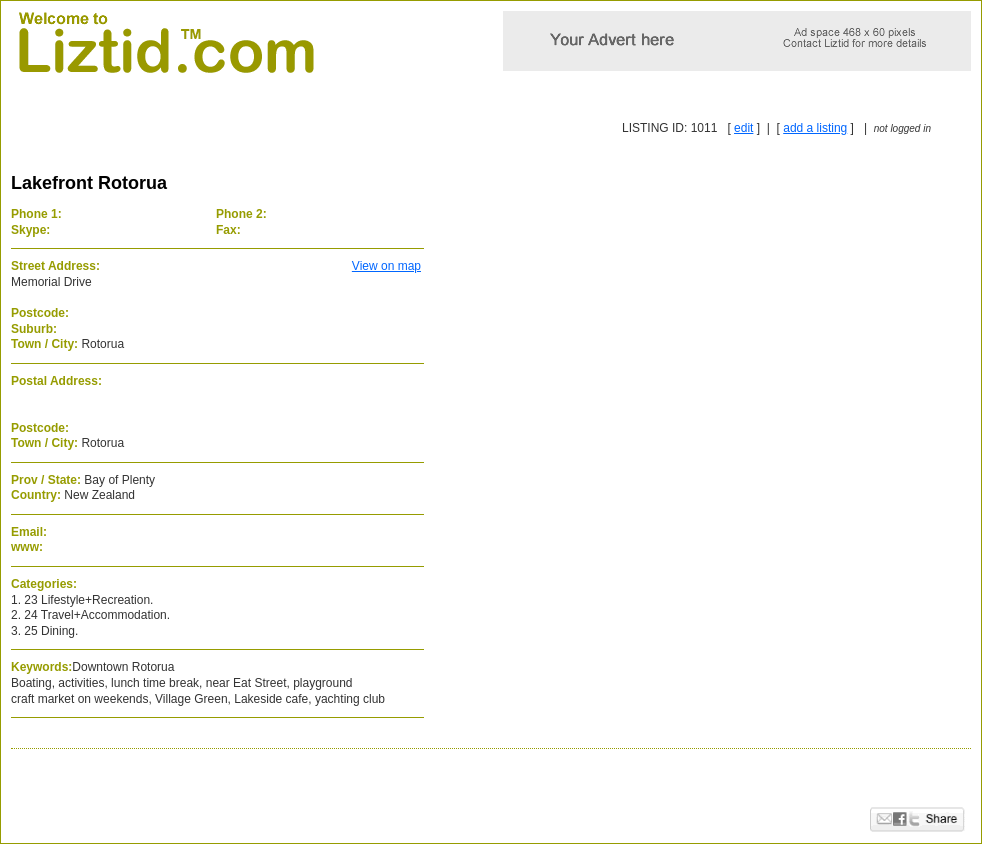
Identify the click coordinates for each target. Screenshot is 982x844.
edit (743, 128)
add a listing (815, 128)
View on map (386, 266)
